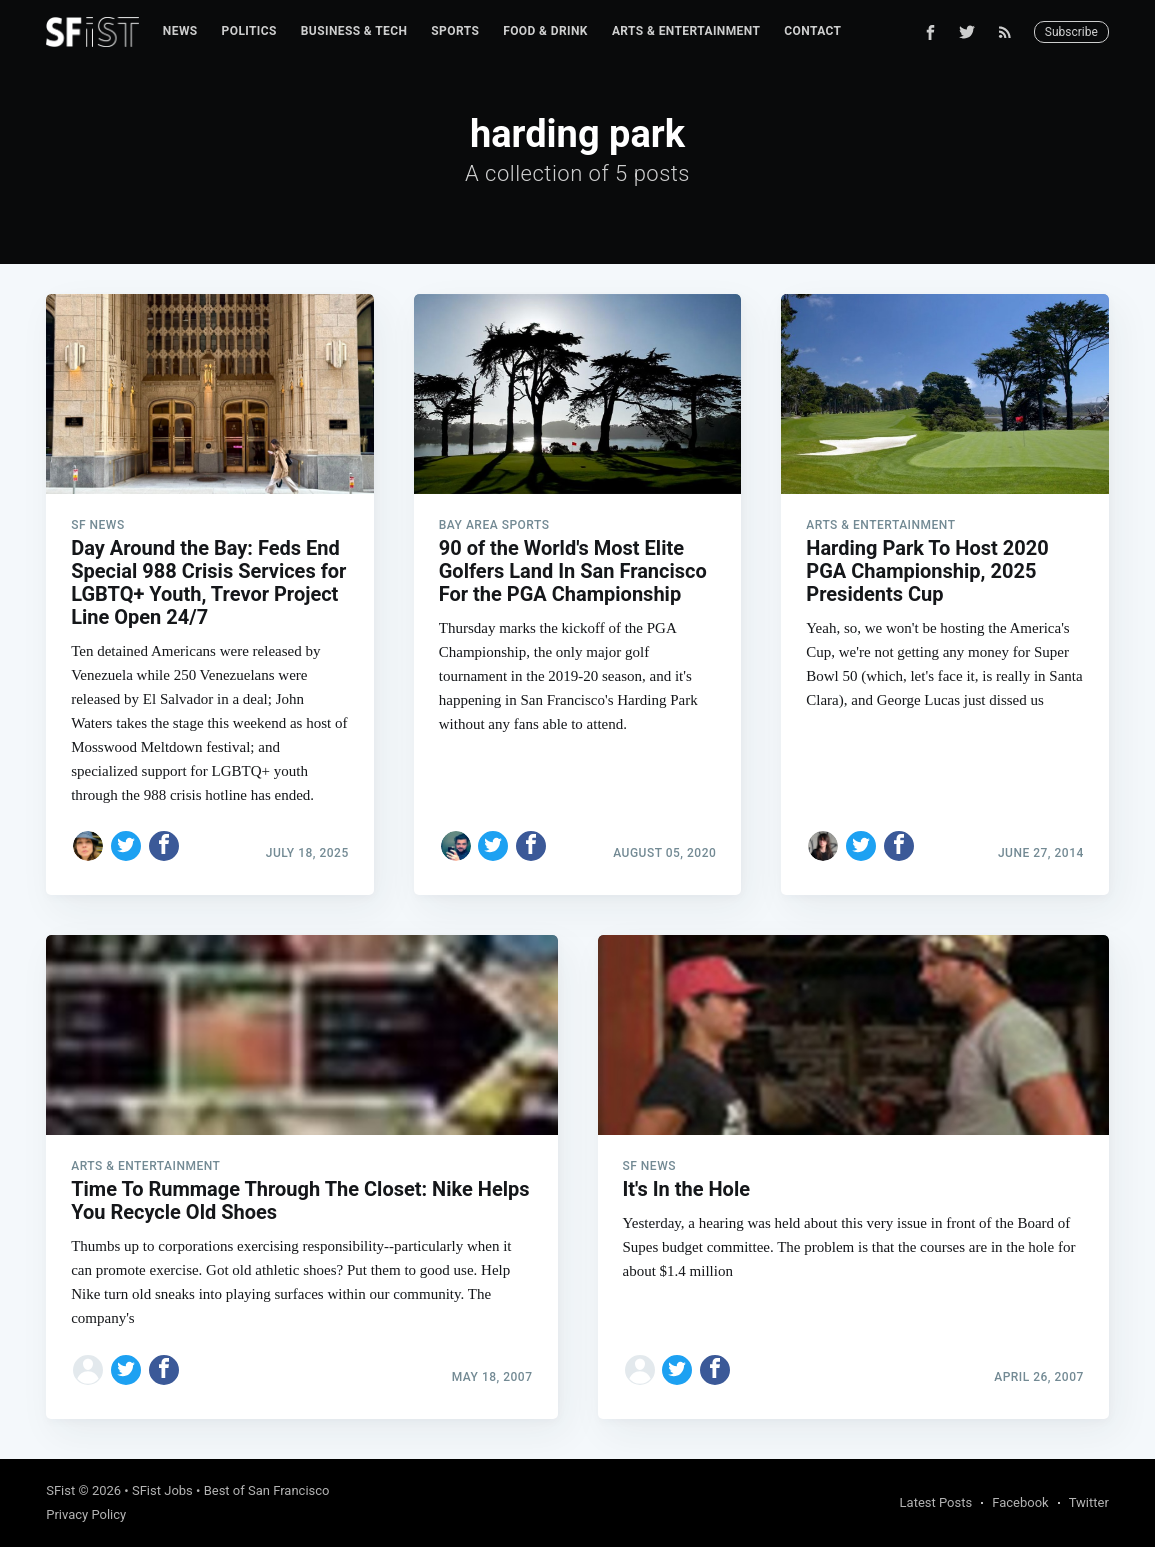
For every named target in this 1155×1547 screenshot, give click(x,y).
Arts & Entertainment (686, 31)
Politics (249, 31)
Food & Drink (545, 31)
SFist (60, 1490)
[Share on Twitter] (126, 846)
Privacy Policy (86, 1514)
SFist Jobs (162, 1490)
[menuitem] (180, 31)
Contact (812, 31)
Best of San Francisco (267, 1490)
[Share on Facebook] (164, 846)
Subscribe (1071, 32)
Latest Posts (936, 1502)
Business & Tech (354, 31)
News (180, 31)
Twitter (1089, 1502)
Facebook (1020, 1502)
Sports (455, 31)
